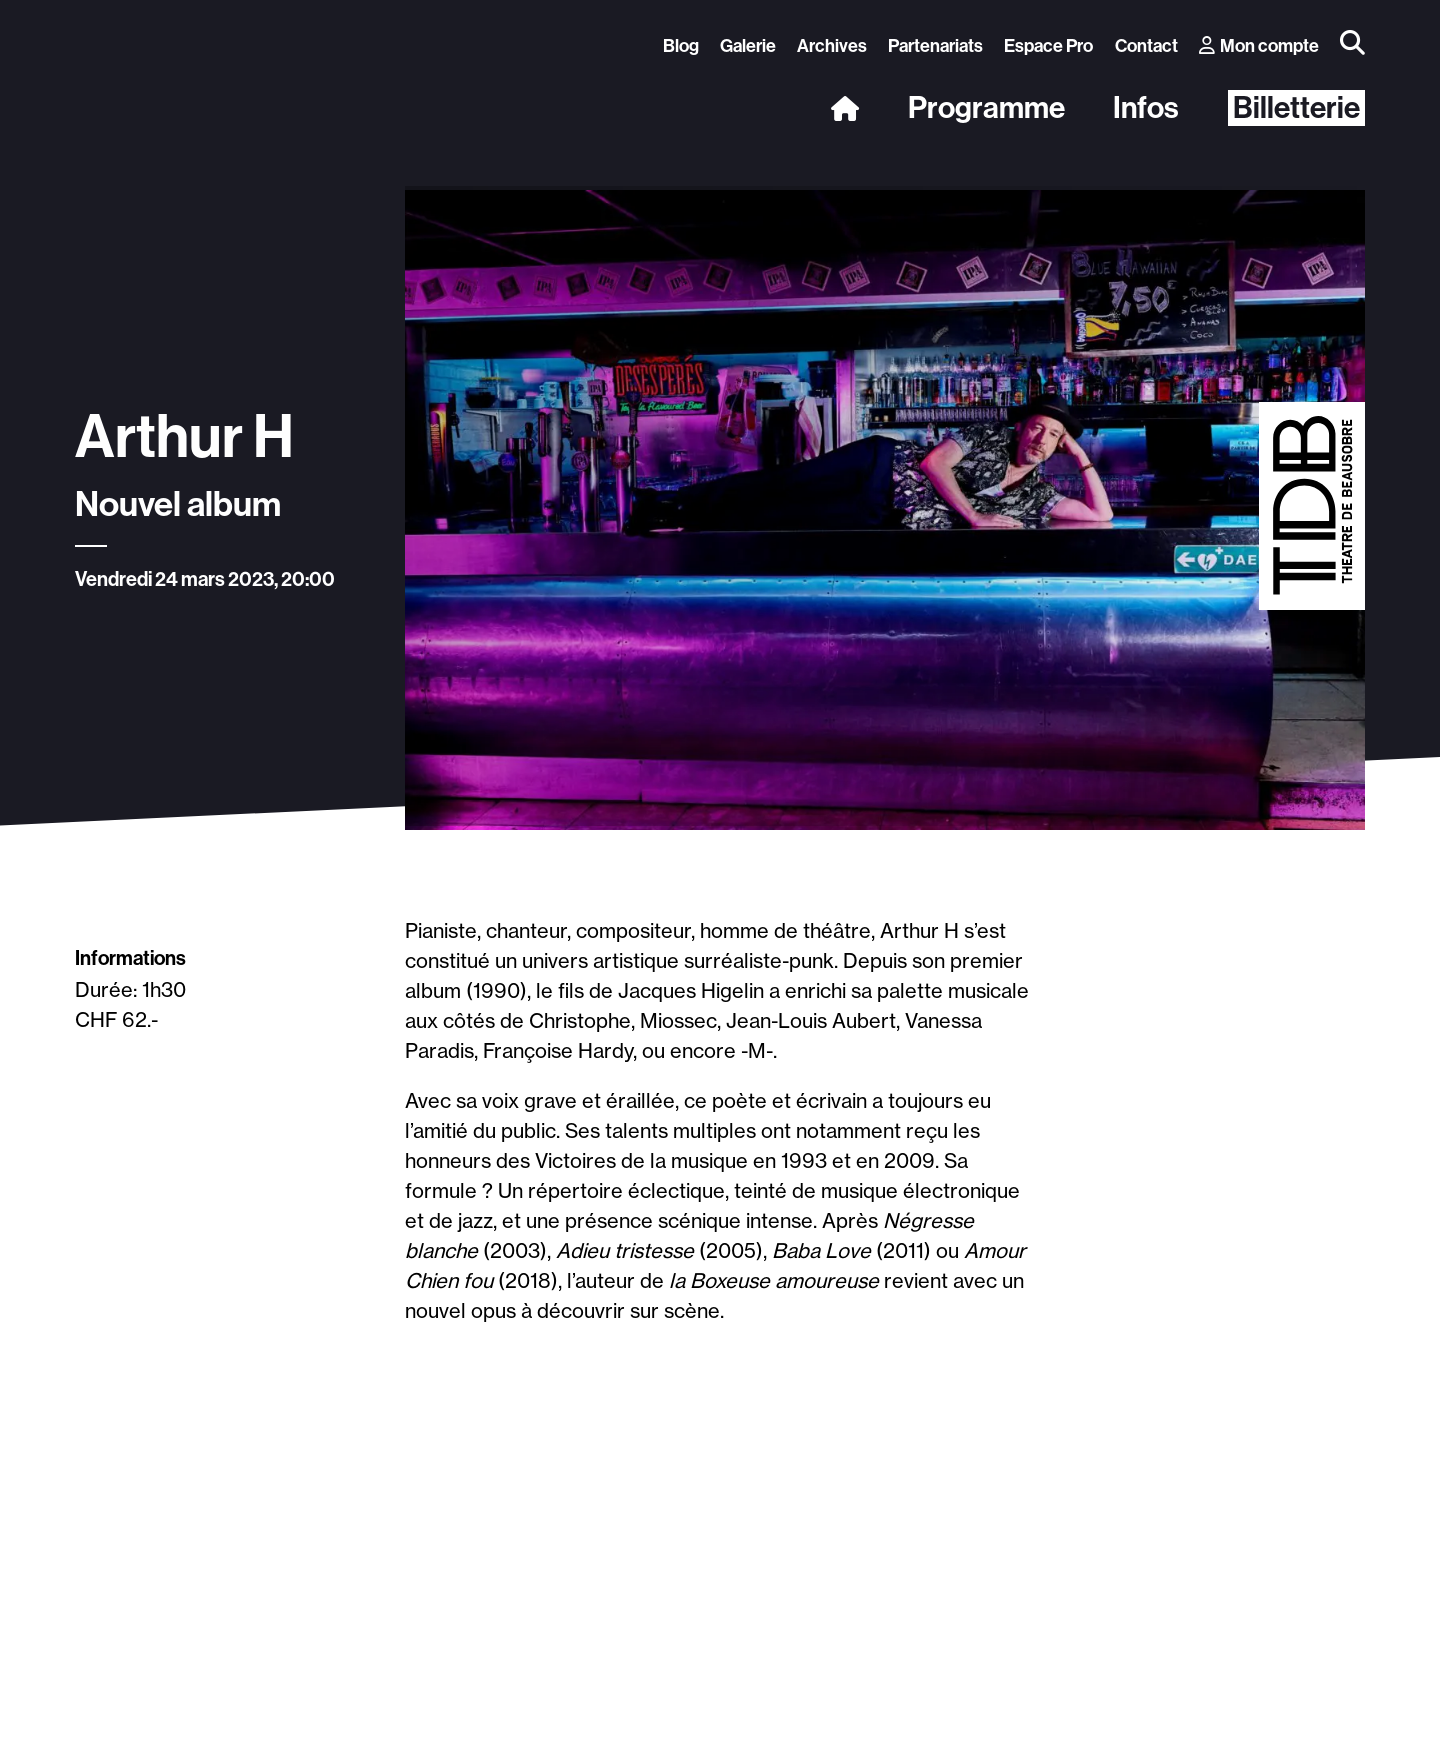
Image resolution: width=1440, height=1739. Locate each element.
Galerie (748, 46)
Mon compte (1259, 46)
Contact (1146, 46)
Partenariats (935, 46)
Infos (1146, 108)
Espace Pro (1048, 46)
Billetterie (1296, 108)
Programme (986, 108)
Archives (832, 46)
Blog (681, 46)
